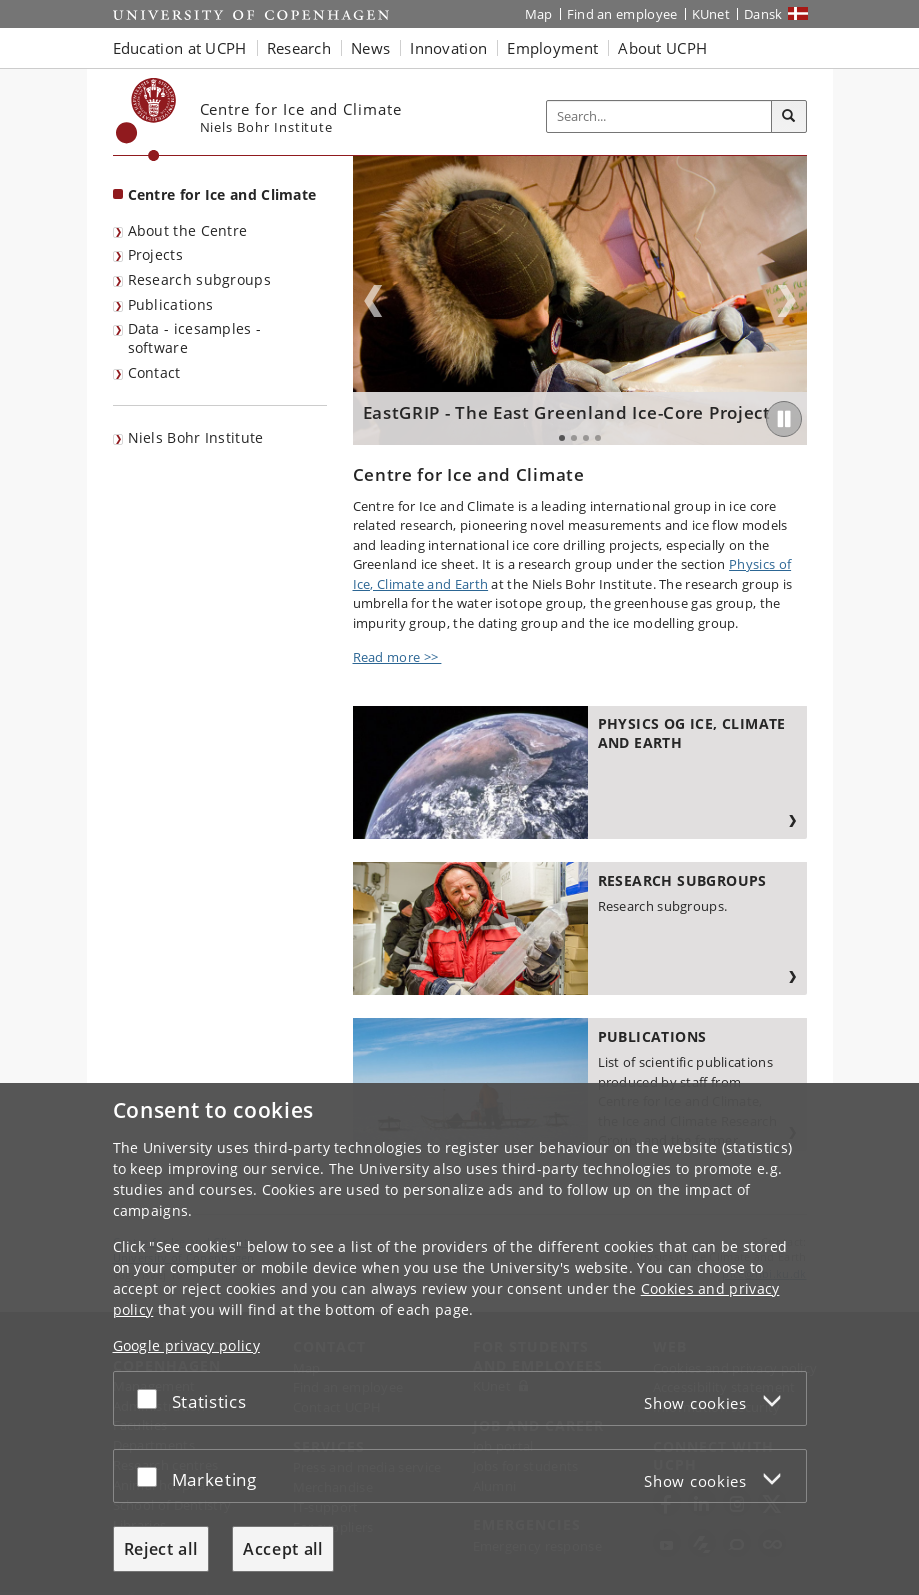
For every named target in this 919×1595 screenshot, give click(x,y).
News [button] (370, 48)
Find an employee (622, 14)
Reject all (161, 1549)
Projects (155, 254)
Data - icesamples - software (195, 338)
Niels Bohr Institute (196, 437)
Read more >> (397, 657)
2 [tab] (574, 438)
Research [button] (299, 48)
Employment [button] (552, 48)
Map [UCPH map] (539, 14)
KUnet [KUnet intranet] (711, 14)
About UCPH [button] (662, 48)
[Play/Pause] (784, 419)
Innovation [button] (448, 48)
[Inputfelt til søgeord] (659, 116)
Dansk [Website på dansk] (763, 14)
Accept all (283, 1549)
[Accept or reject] (152, 1398)
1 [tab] (562, 438)
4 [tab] (598, 438)
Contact (154, 372)
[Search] (789, 117)
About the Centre (188, 230)
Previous (373, 301)
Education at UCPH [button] (180, 48)
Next (787, 301)
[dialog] (459, 1339)
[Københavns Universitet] (146, 119)
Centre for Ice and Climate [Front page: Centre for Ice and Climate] (222, 194)
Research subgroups (199, 279)
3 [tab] (586, 438)
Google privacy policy (186, 1345)
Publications (171, 304)
